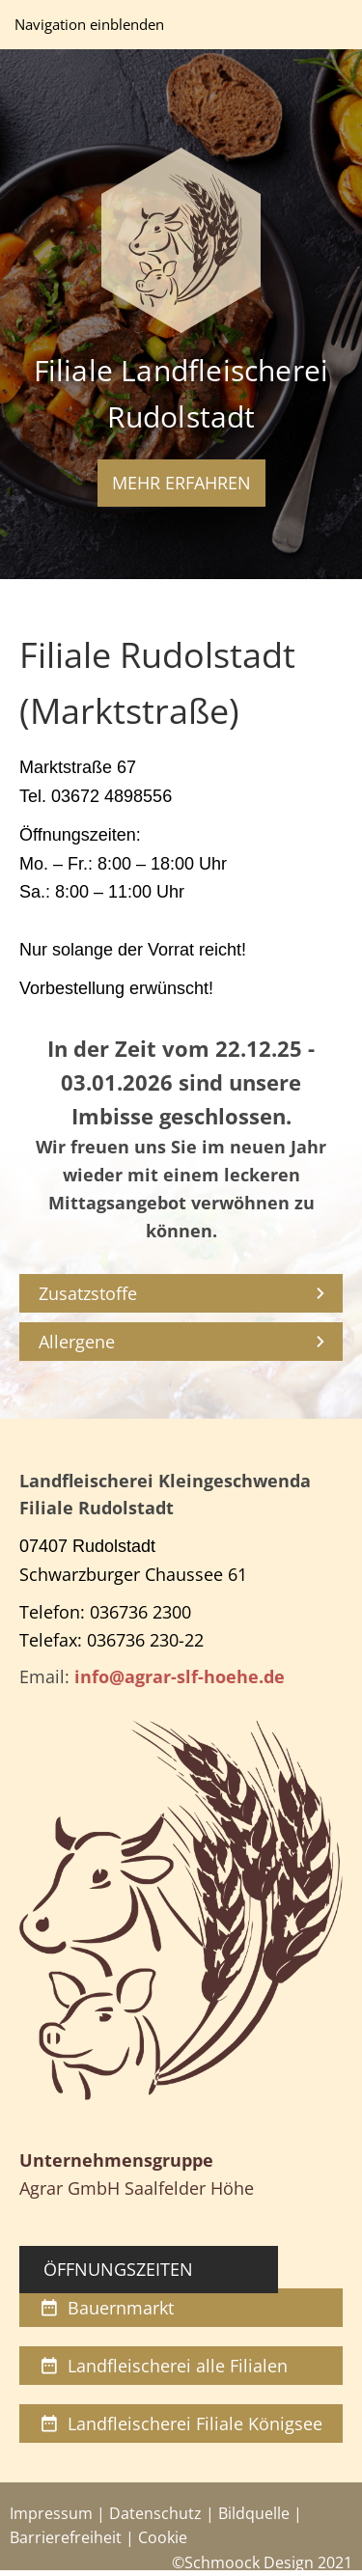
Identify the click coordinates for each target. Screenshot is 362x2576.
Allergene (77, 1341)
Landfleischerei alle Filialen (164, 2365)
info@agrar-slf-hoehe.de (179, 1676)
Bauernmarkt (107, 2307)
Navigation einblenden (89, 24)
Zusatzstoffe (88, 1293)
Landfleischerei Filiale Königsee (181, 2423)
